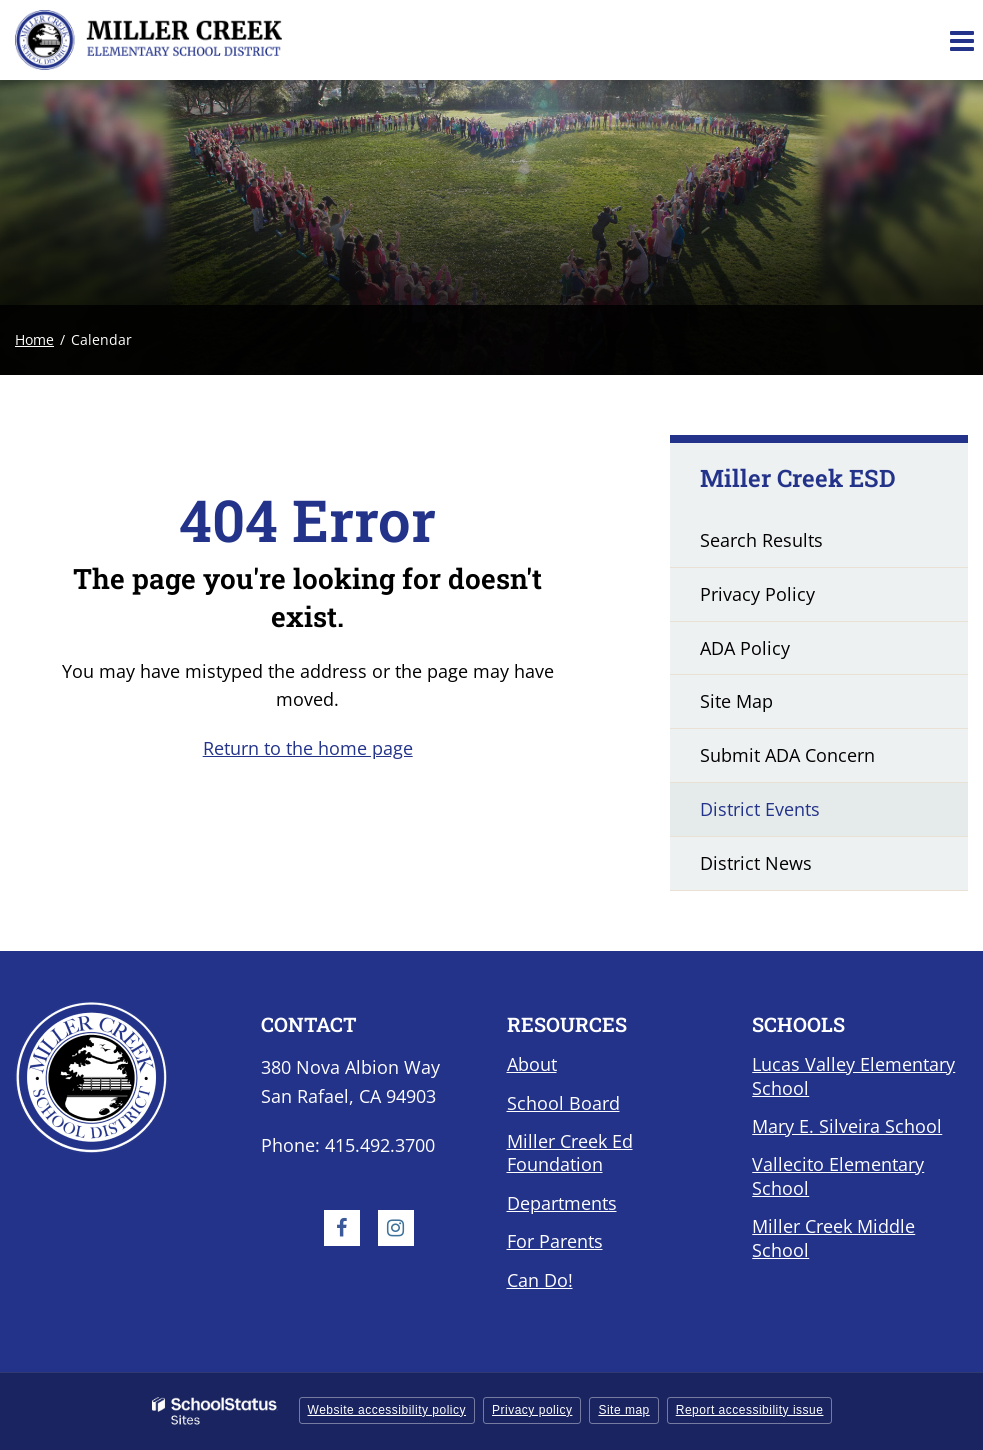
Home (34, 339)
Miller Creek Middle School (833, 1237)
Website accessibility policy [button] (387, 1410)
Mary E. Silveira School (847, 1126)
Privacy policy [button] (532, 1410)
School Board (563, 1103)
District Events (760, 809)
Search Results (761, 540)
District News (756, 863)
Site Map (736, 701)
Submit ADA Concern (787, 755)
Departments (562, 1203)
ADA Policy (745, 648)
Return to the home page (308, 748)
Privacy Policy (757, 594)
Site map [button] (623, 1410)
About (532, 1064)
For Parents (555, 1241)
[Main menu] (961, 40)
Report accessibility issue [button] (750, 1410)
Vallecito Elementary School (838, 1175)
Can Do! (540, 1280)
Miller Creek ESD (798, 478)
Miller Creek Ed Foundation (570, 1152)
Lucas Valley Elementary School (853, 1075)
